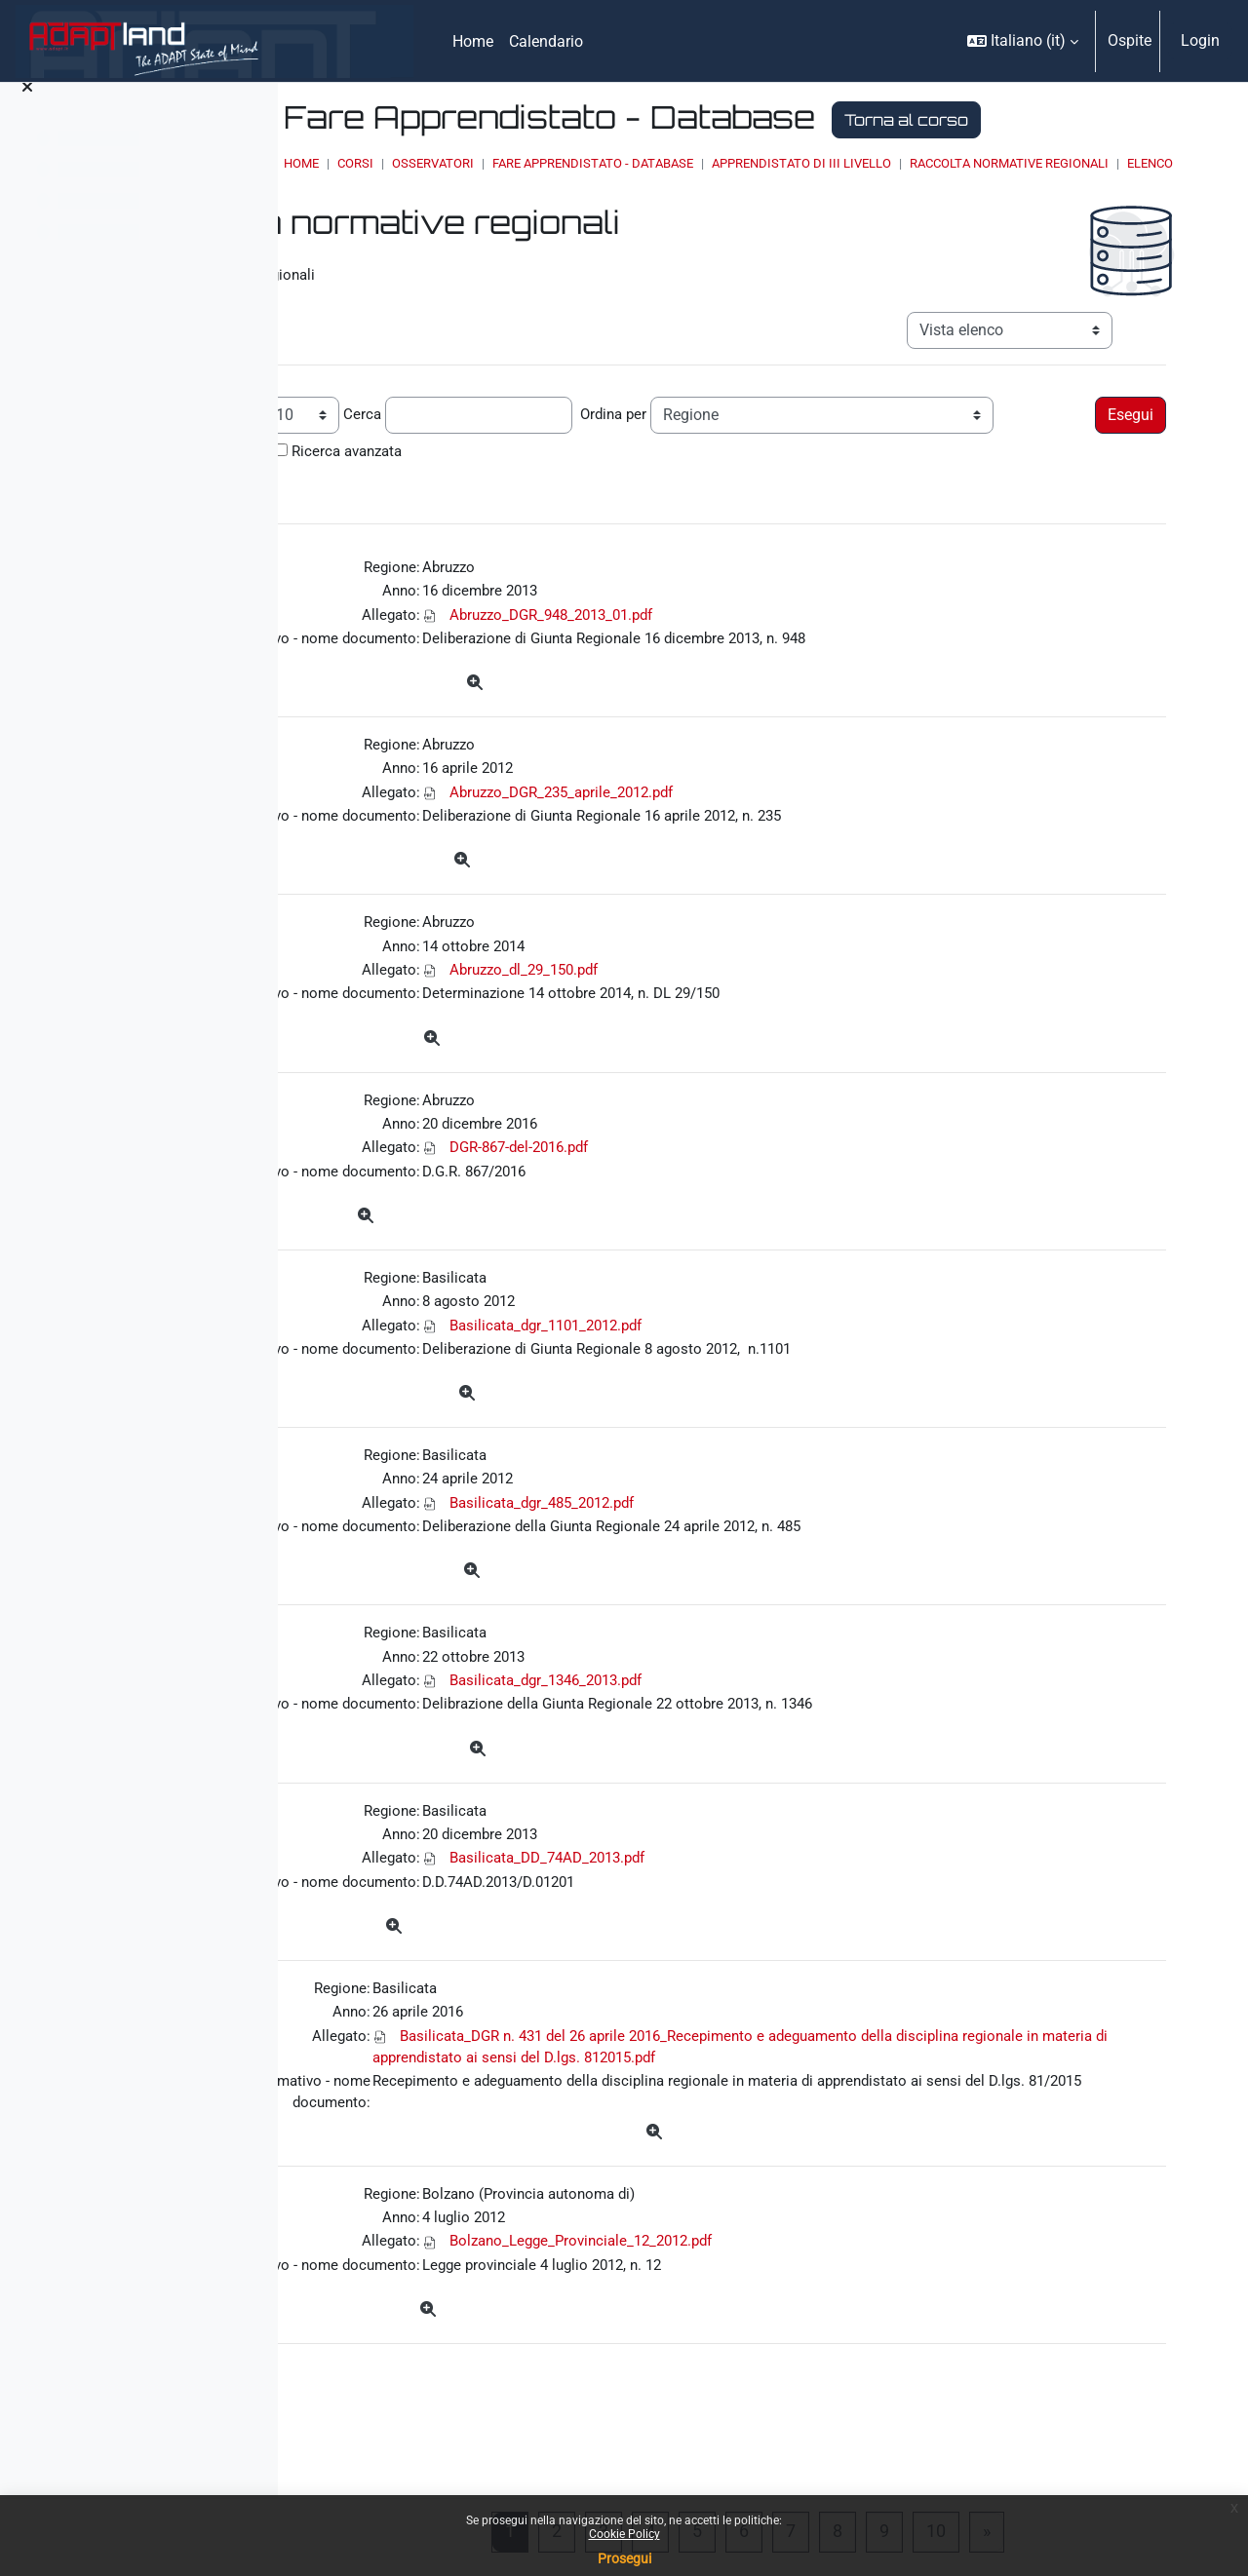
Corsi (536, 163)
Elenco (723, 181)
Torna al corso (1087, 120)
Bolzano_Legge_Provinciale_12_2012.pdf (789, 2345)
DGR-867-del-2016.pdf (724, 1193)
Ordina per (809, 434)
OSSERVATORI (613, 163)
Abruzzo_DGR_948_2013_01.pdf (759, 641)
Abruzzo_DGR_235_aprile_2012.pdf (769, 825)
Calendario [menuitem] (546, 41)
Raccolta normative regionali (582, 181)
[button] (1023, 41)
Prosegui (624, 2558)
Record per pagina (390, 434)
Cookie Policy (624, 2534)
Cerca (555, 434)
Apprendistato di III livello (982, 163)
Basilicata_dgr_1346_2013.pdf (752, 1746)
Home (481, 163)
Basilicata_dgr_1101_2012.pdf (752, 1377)
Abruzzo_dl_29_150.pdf (728, 1009)
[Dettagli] (679, 712)
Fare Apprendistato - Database (773, 163)
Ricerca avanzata (883, 471)
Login (1200, 40)
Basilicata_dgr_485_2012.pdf (748, 1562)
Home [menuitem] (472, 41)
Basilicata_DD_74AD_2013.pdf (753, 1930)
